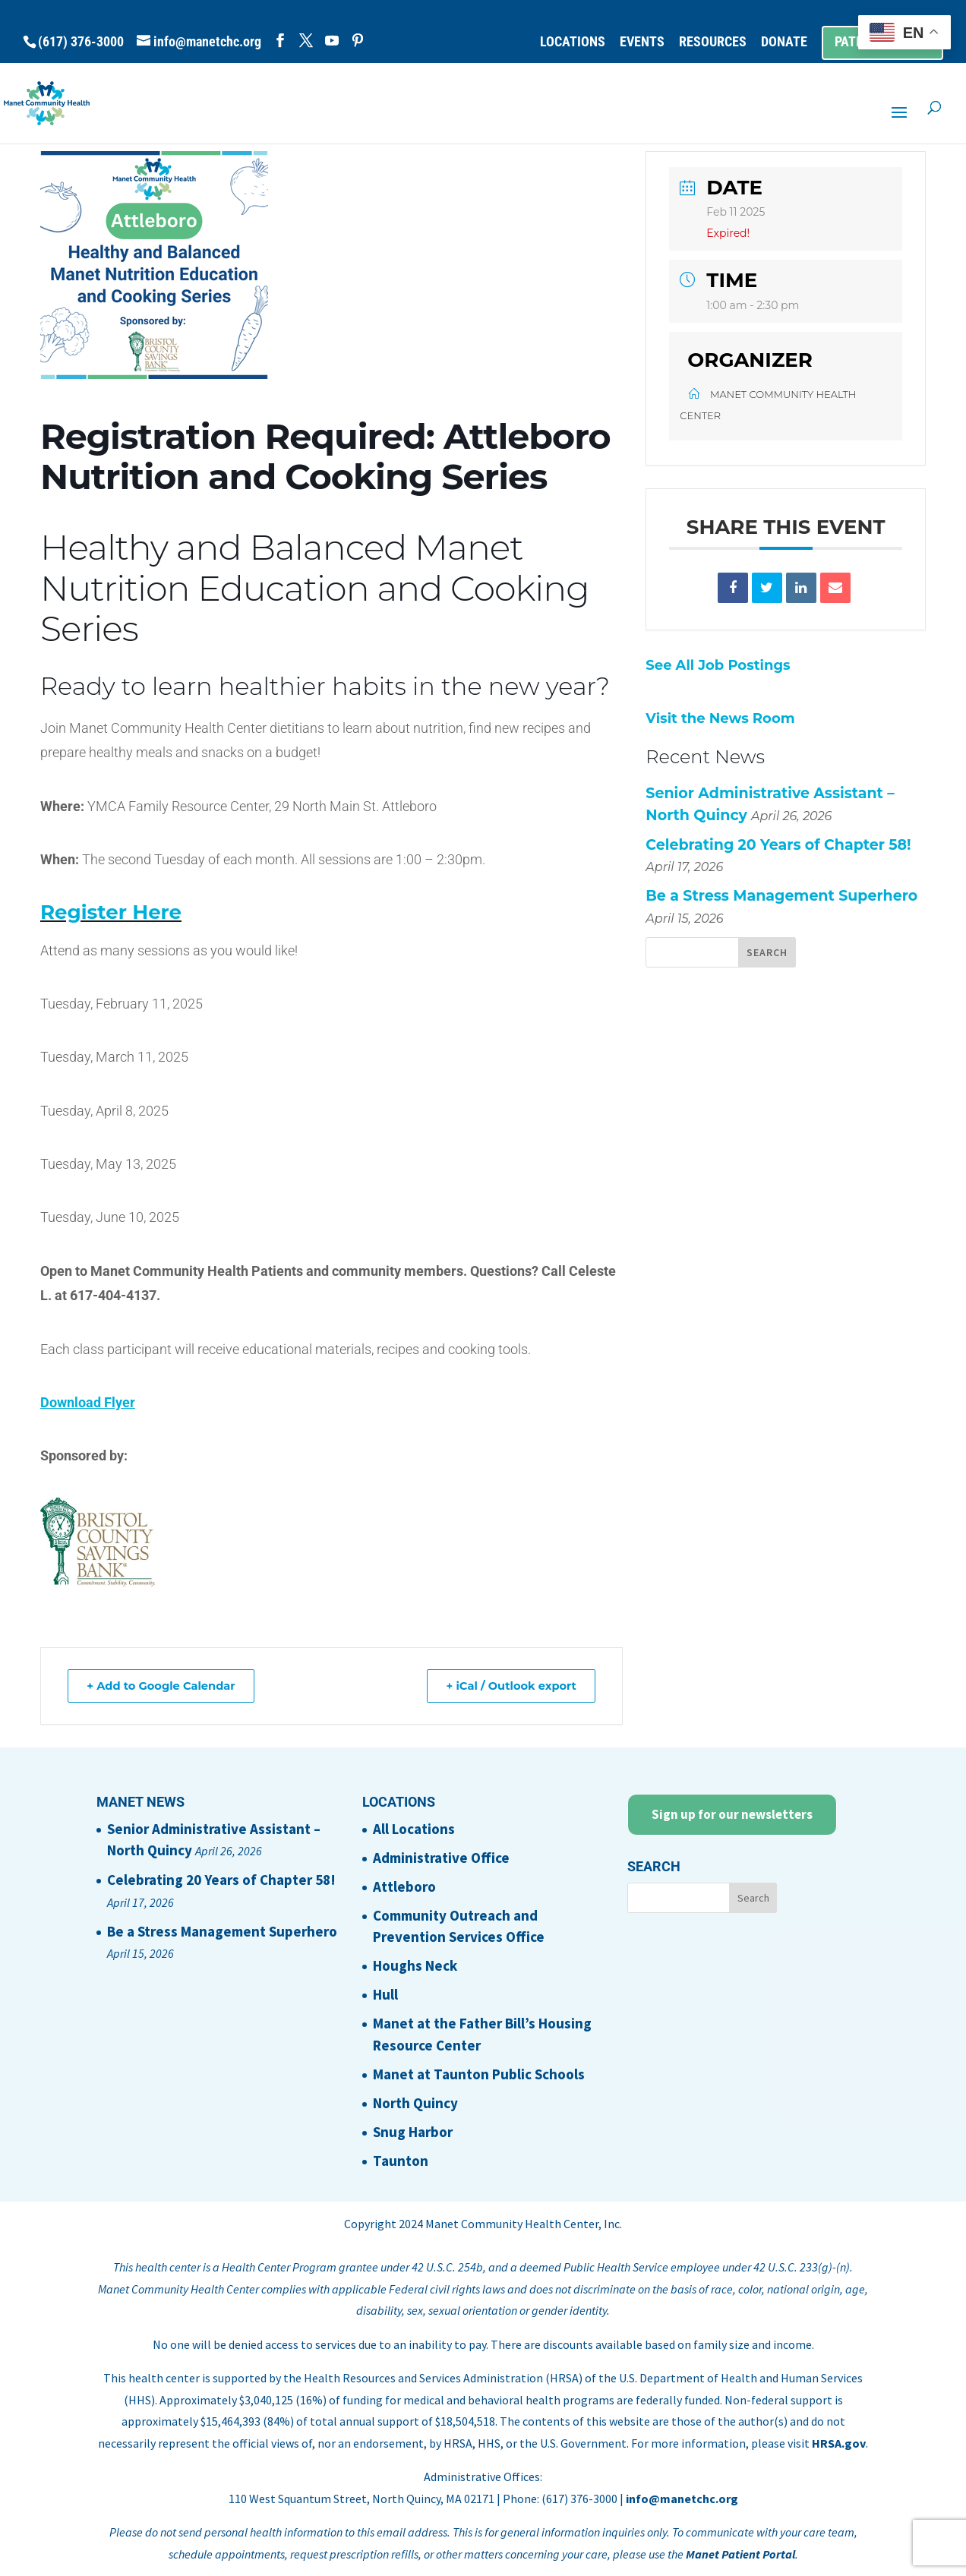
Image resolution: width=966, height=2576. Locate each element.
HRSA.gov (839, 2443)
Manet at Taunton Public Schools (479, 2074)
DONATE (784, 42)
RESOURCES (713, 42)
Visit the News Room (720, 718)
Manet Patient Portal (740, 2554)
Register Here (111, 912)
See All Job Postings (718, 665)
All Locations (414, 1829)
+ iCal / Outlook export (506, 1685)
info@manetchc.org (682, 2498)
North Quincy (415, 2103)
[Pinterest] (358, 40)
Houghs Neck (415, 1965)
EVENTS (642, 42)
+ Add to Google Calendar (166, 1685)
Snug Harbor (413, 2132)
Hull (385, 1994)
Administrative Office (441, 1857)
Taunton (400, 2160)
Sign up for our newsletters (732, 1814)
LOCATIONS (572, 42)
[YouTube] (332, 40)
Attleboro (404, 1886)
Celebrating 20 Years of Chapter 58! (778, 845)
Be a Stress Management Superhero (781, 895)
